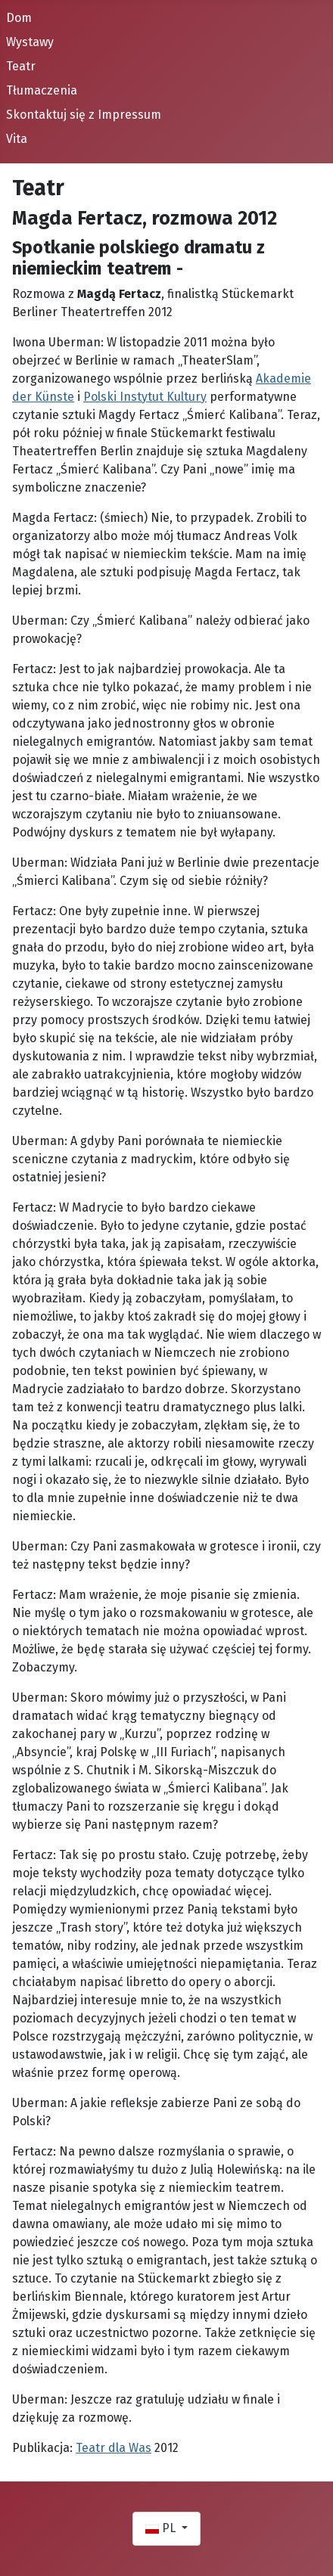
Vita (16, 139)
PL (162, 2528)
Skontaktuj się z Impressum (83, 114)
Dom (19, 18)
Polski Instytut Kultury (145, 397)
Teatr (21, 66)
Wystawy (30, 42)
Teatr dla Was (113, 2448)
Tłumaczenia (41, 90)
